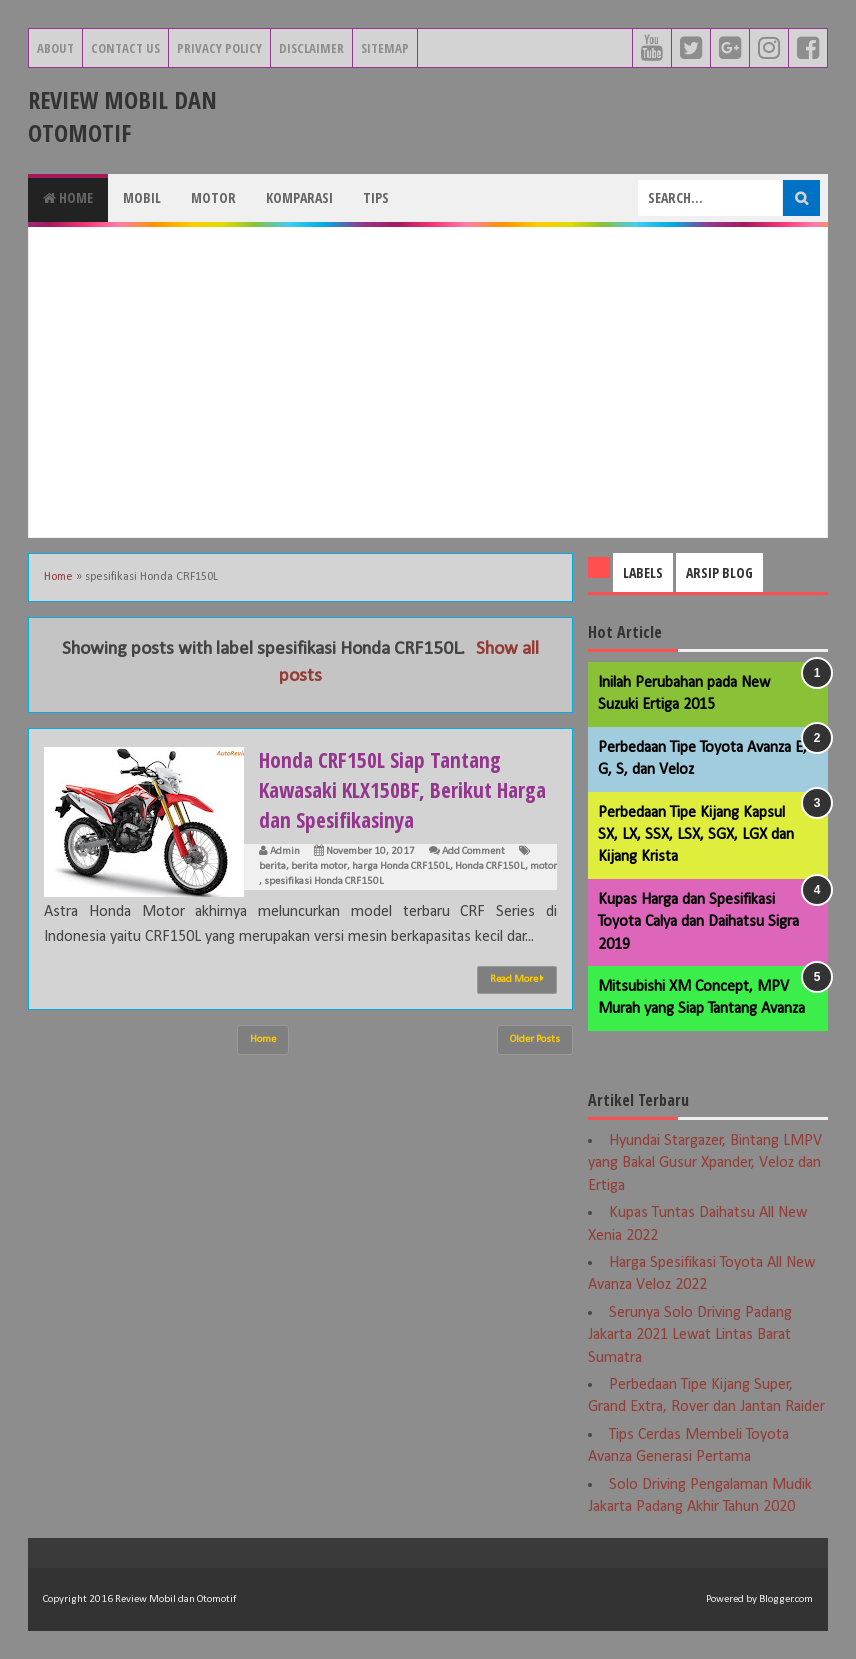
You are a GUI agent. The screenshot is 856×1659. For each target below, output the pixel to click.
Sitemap (385, 48)
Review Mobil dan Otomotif (122, 116)
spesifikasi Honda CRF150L (324, 881)
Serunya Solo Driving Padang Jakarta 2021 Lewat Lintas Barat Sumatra (690, 1335)
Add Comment (473, 851)
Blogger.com (786, 1599)
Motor (213, 197)
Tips (376, 197)
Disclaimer (311, 48)
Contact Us (125, 48)
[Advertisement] (428, 382)
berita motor (319, 866)
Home (68, 197)
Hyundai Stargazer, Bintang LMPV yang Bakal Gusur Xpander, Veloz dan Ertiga (705, 1163)
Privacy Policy (219, 48)
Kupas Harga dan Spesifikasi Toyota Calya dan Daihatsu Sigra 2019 (698, 922)
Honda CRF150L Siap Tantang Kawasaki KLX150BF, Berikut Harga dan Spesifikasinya (383, 789)
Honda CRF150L (490, 866)
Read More (517, 979)
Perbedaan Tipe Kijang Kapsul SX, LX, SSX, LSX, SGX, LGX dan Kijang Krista (696, 835)
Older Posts (535, 1039)
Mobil (142, 197)
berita (272, 866)
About (55, 48)
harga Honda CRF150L (401, 866)
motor (543, 866)
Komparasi (299, 197)
